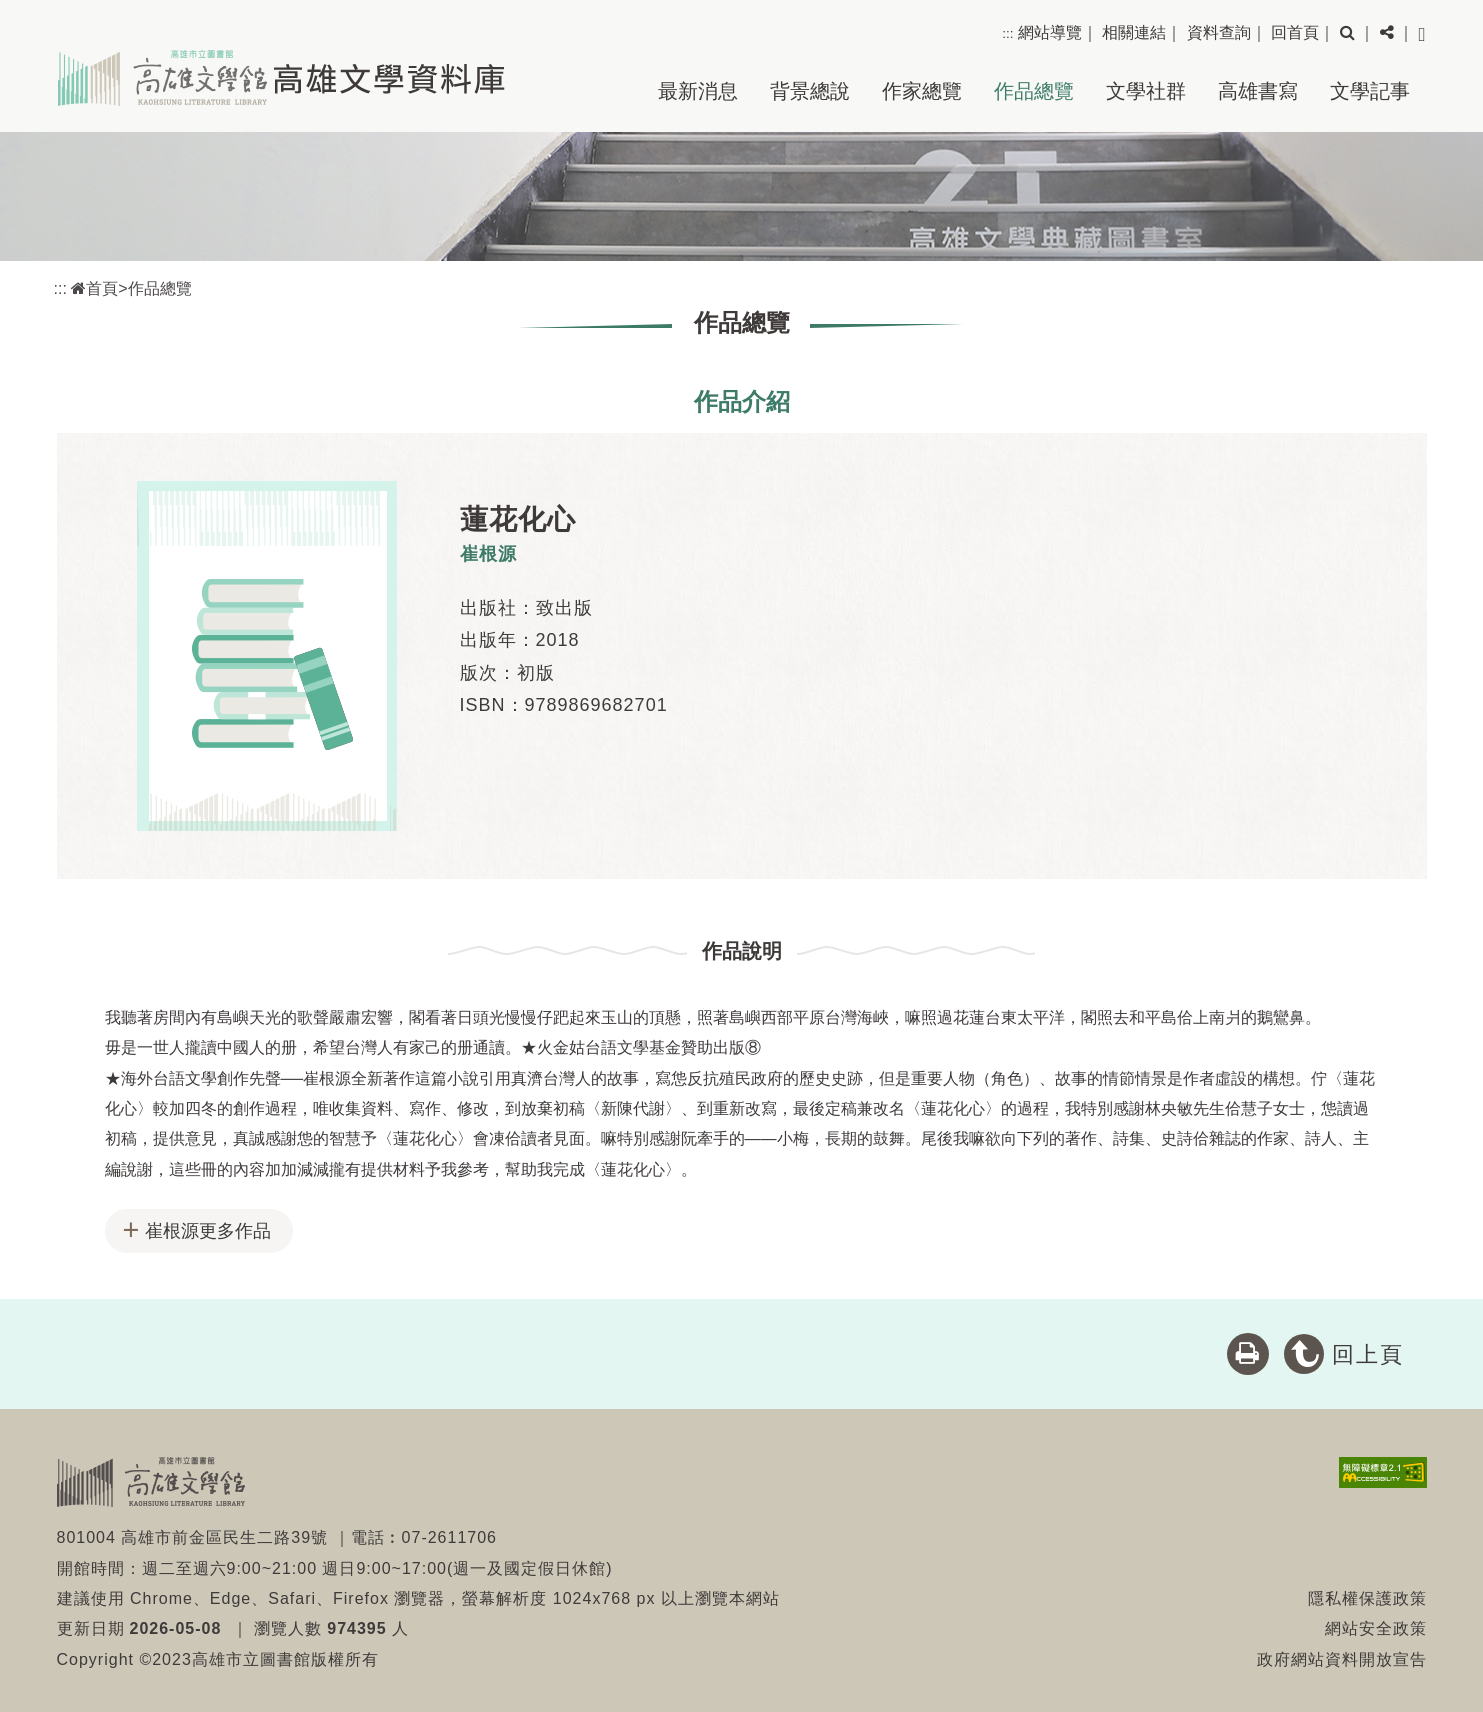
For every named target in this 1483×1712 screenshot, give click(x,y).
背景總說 (810, 91)
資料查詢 (1219, 32)
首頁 (94, 288)
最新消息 (698, 91)
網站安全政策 (1376, 1628)
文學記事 (1370, 91)
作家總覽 (922, 91)
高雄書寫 (1258, 91)
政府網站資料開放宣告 (1342, 1659)
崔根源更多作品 (208, 1231)
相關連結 (1134, 32)
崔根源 (488, 554)
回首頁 (1295, 32)
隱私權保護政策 (1367, 1598)
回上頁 (1368, 1354)
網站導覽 (1050, 32)
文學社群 (1146, 91)
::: (1007, 33)
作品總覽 (1034, 91)
